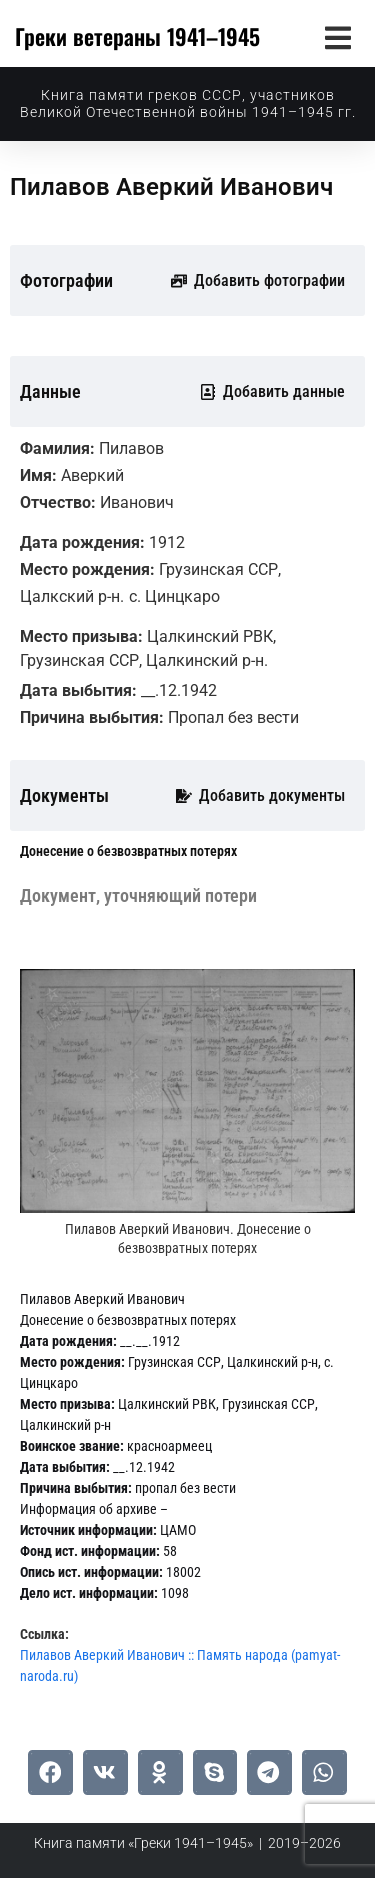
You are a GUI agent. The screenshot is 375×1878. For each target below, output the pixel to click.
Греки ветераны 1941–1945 (137, 36)
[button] (337, 37)
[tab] (128, 851)
